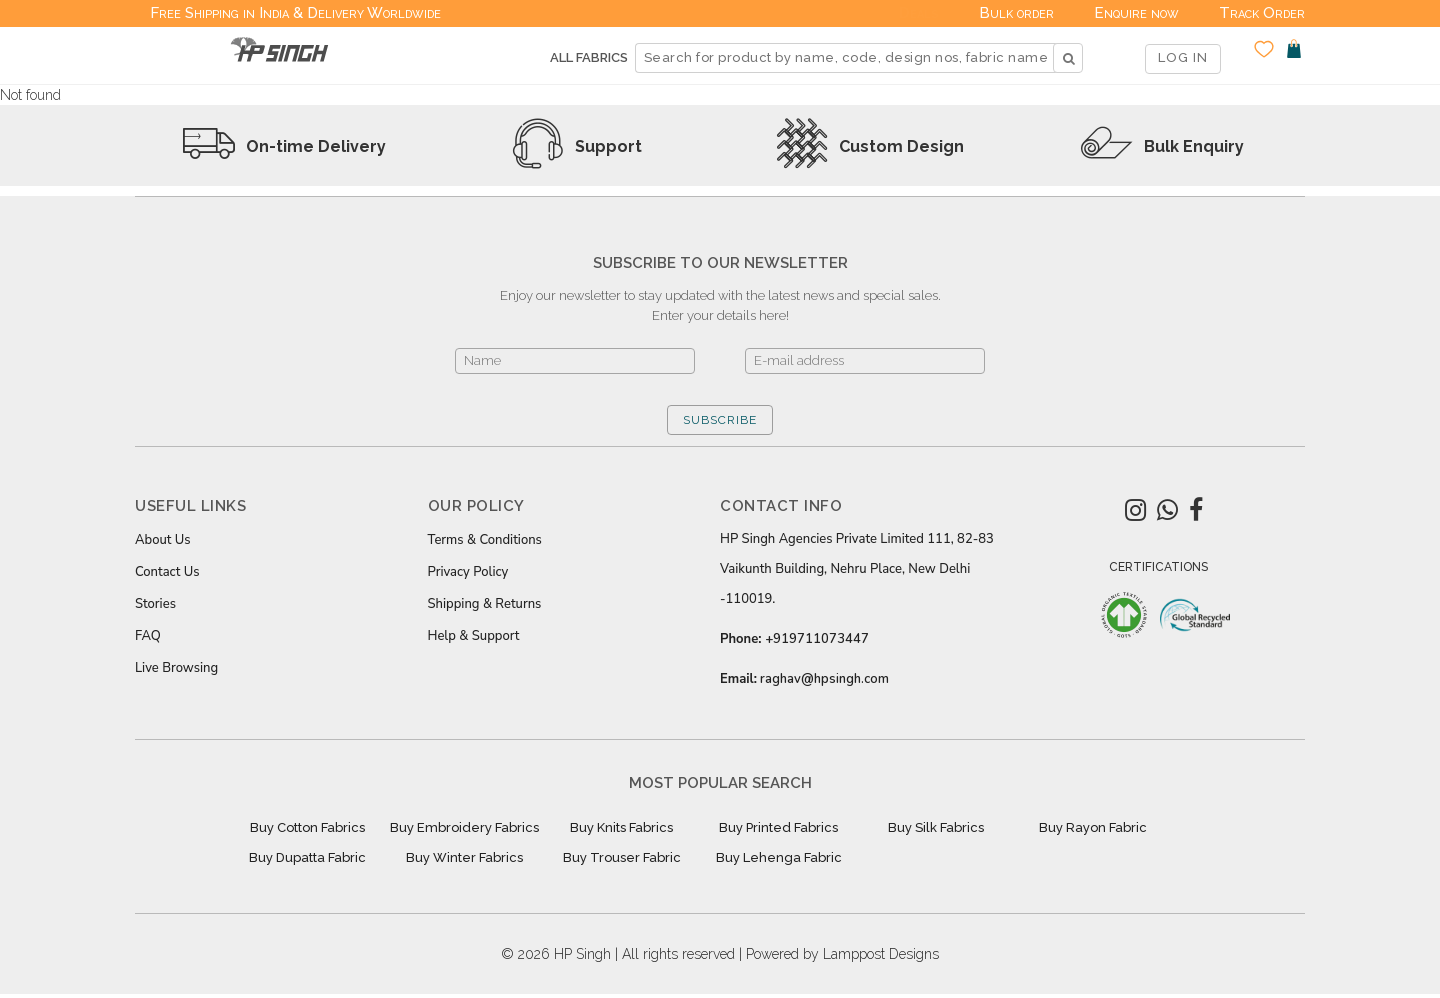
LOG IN (1183, 57)
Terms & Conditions (485, 540)
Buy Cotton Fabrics (307, 827)
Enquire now (1136, 13)
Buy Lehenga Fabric (779, 857)
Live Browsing (176, 668)
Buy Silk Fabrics (936, 827)
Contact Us (167, 572)
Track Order (1262, 13)
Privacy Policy (468, 572)
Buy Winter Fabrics (464, 857)
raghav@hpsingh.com (824, 679)
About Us (163, 540)
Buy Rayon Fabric (1093, 827)
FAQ (148, 636)
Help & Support (474, 636)
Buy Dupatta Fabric (307, 857)
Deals (919, 13)
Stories (155, 604)
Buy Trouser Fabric (622, 857)
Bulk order (1016, 13)
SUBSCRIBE (720, 420)
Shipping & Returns (485, 604)
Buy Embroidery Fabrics (464, 827)
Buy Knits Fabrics (621, 827)
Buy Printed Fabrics (778, 827)
